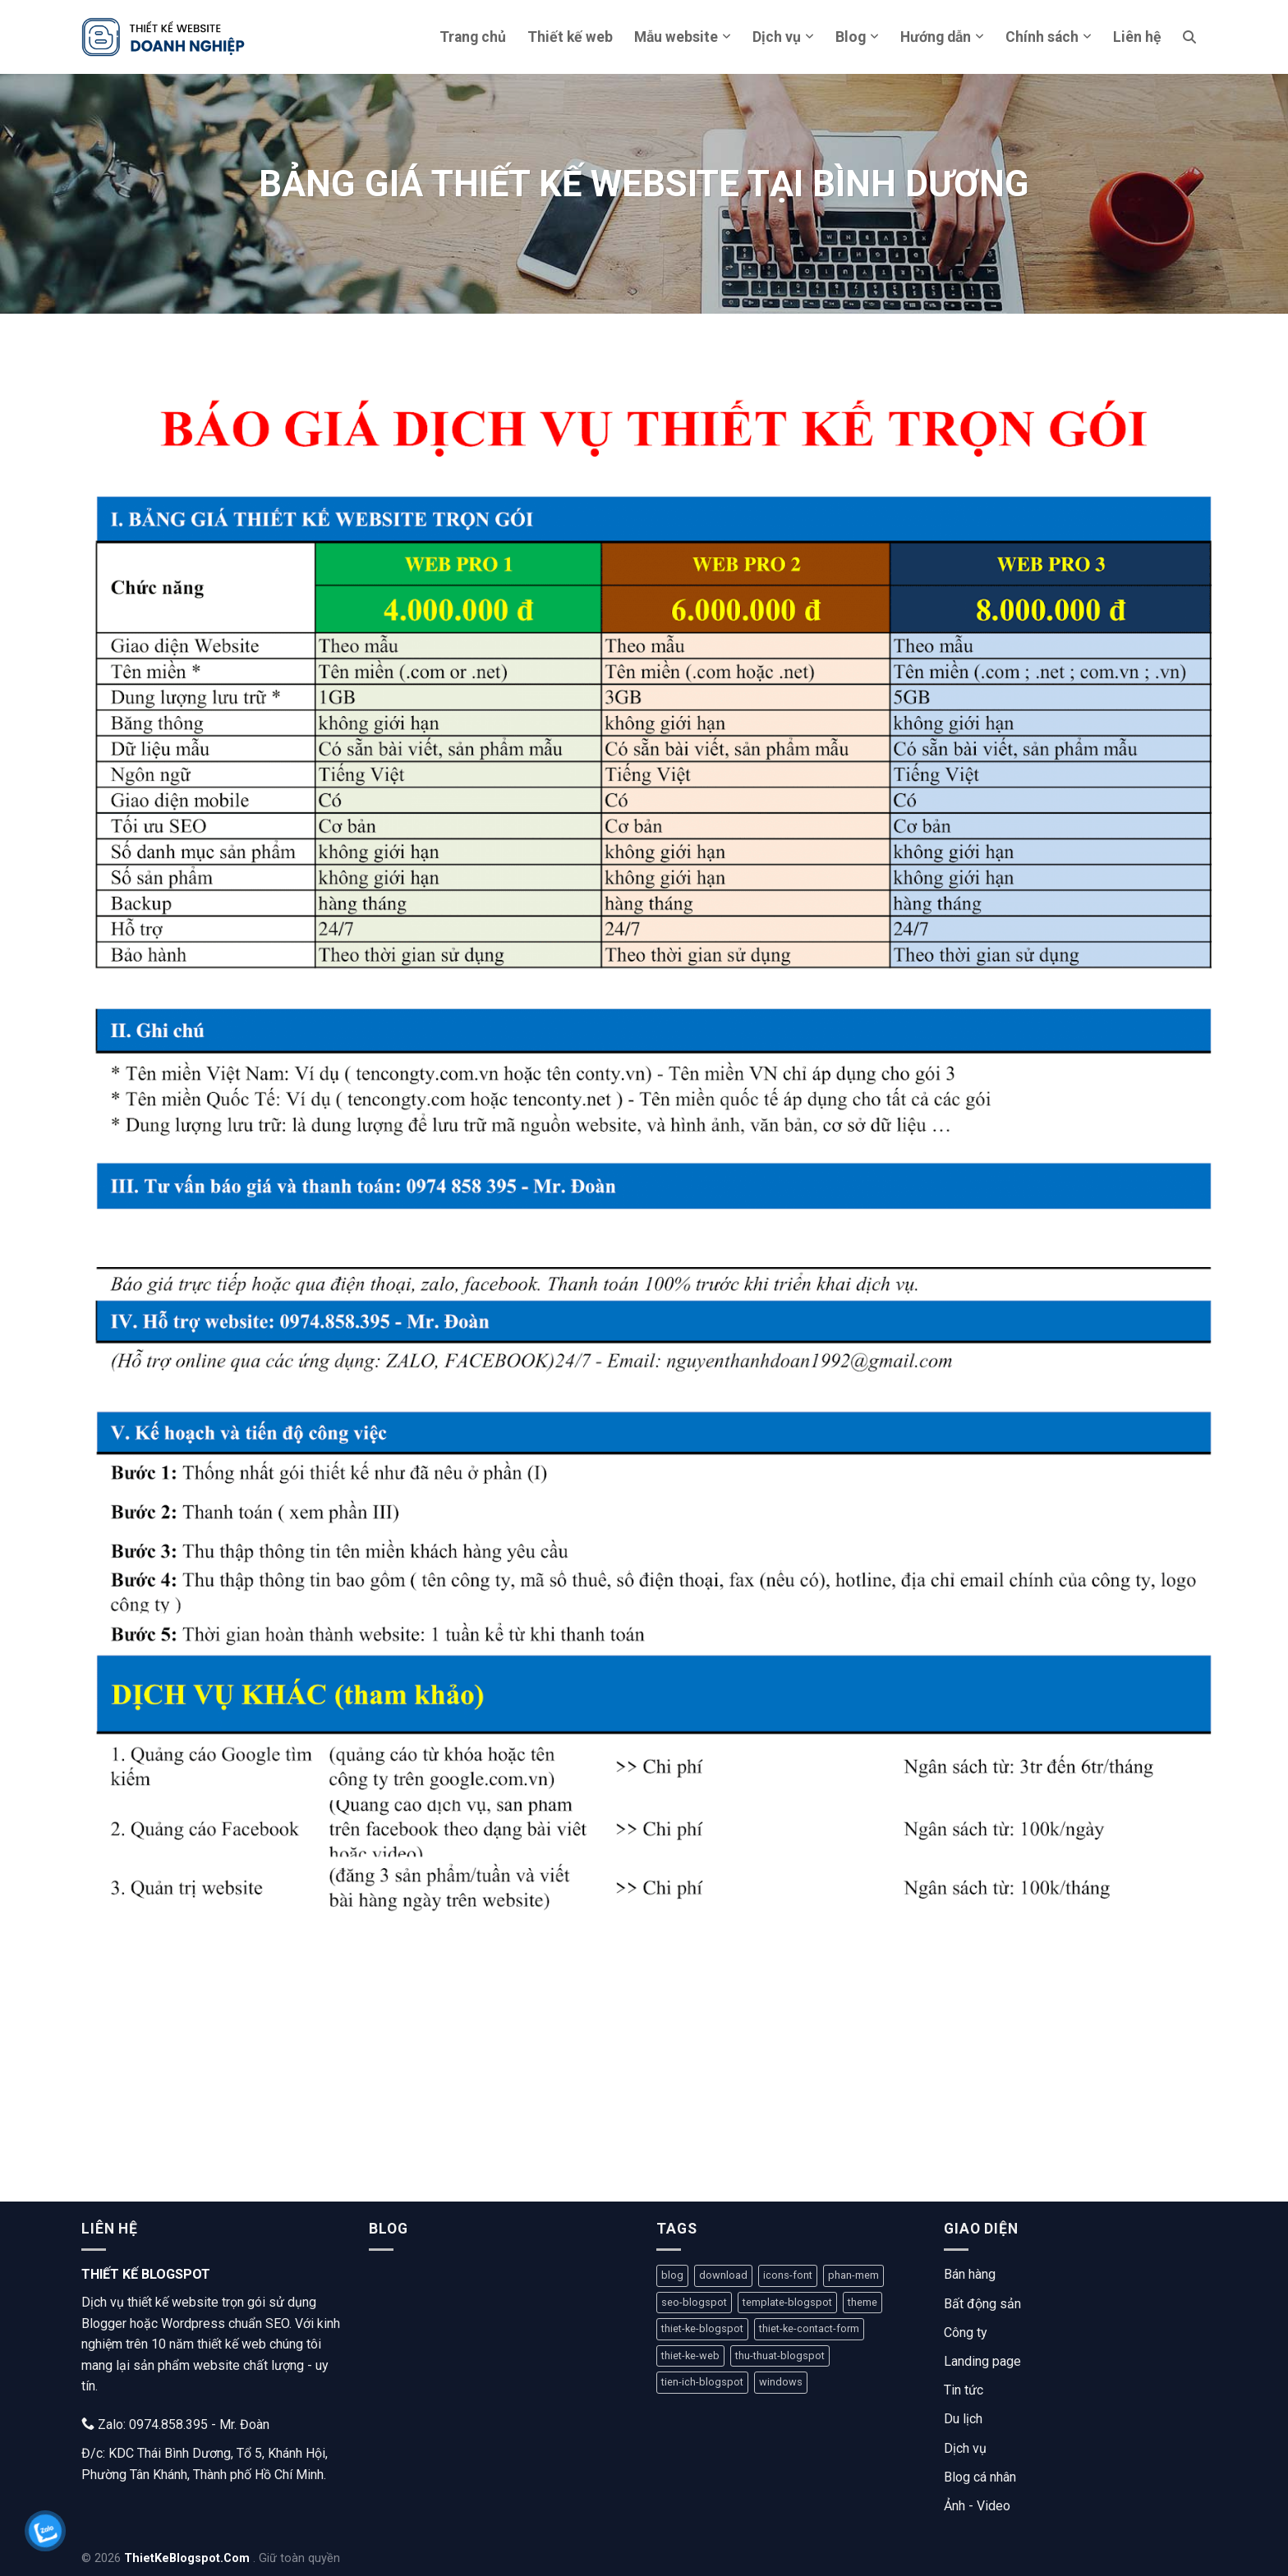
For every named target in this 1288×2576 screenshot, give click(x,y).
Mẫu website (682, 37)
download (723, 2275)
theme (862, 2302)
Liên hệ (1137, 37)
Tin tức (963, 2390)
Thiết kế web (570, 37)
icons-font (787, 2275)
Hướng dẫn (942, 37)
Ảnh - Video (977, 2506)
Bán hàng (970, 2274)
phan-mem (853, 2275)
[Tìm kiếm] (1189, 37)
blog (672, 2275)
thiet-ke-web (690, 2355)
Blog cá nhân (980, 2477)
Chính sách (1048, 37)
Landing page (982, 2361)
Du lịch (963, 2419)
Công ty (965, 2332)
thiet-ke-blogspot (702, 2328)
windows (781, 2382)
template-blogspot (787, 2302)
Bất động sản (982, 2304)
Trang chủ (472, 37)
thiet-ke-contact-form (809, 2328)
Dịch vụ (783, 37)
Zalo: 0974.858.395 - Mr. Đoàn (175, 2424)
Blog (857, 37)
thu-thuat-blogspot (780, 2355)
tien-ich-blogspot (702, 2382)
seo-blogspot (694, 2302)
